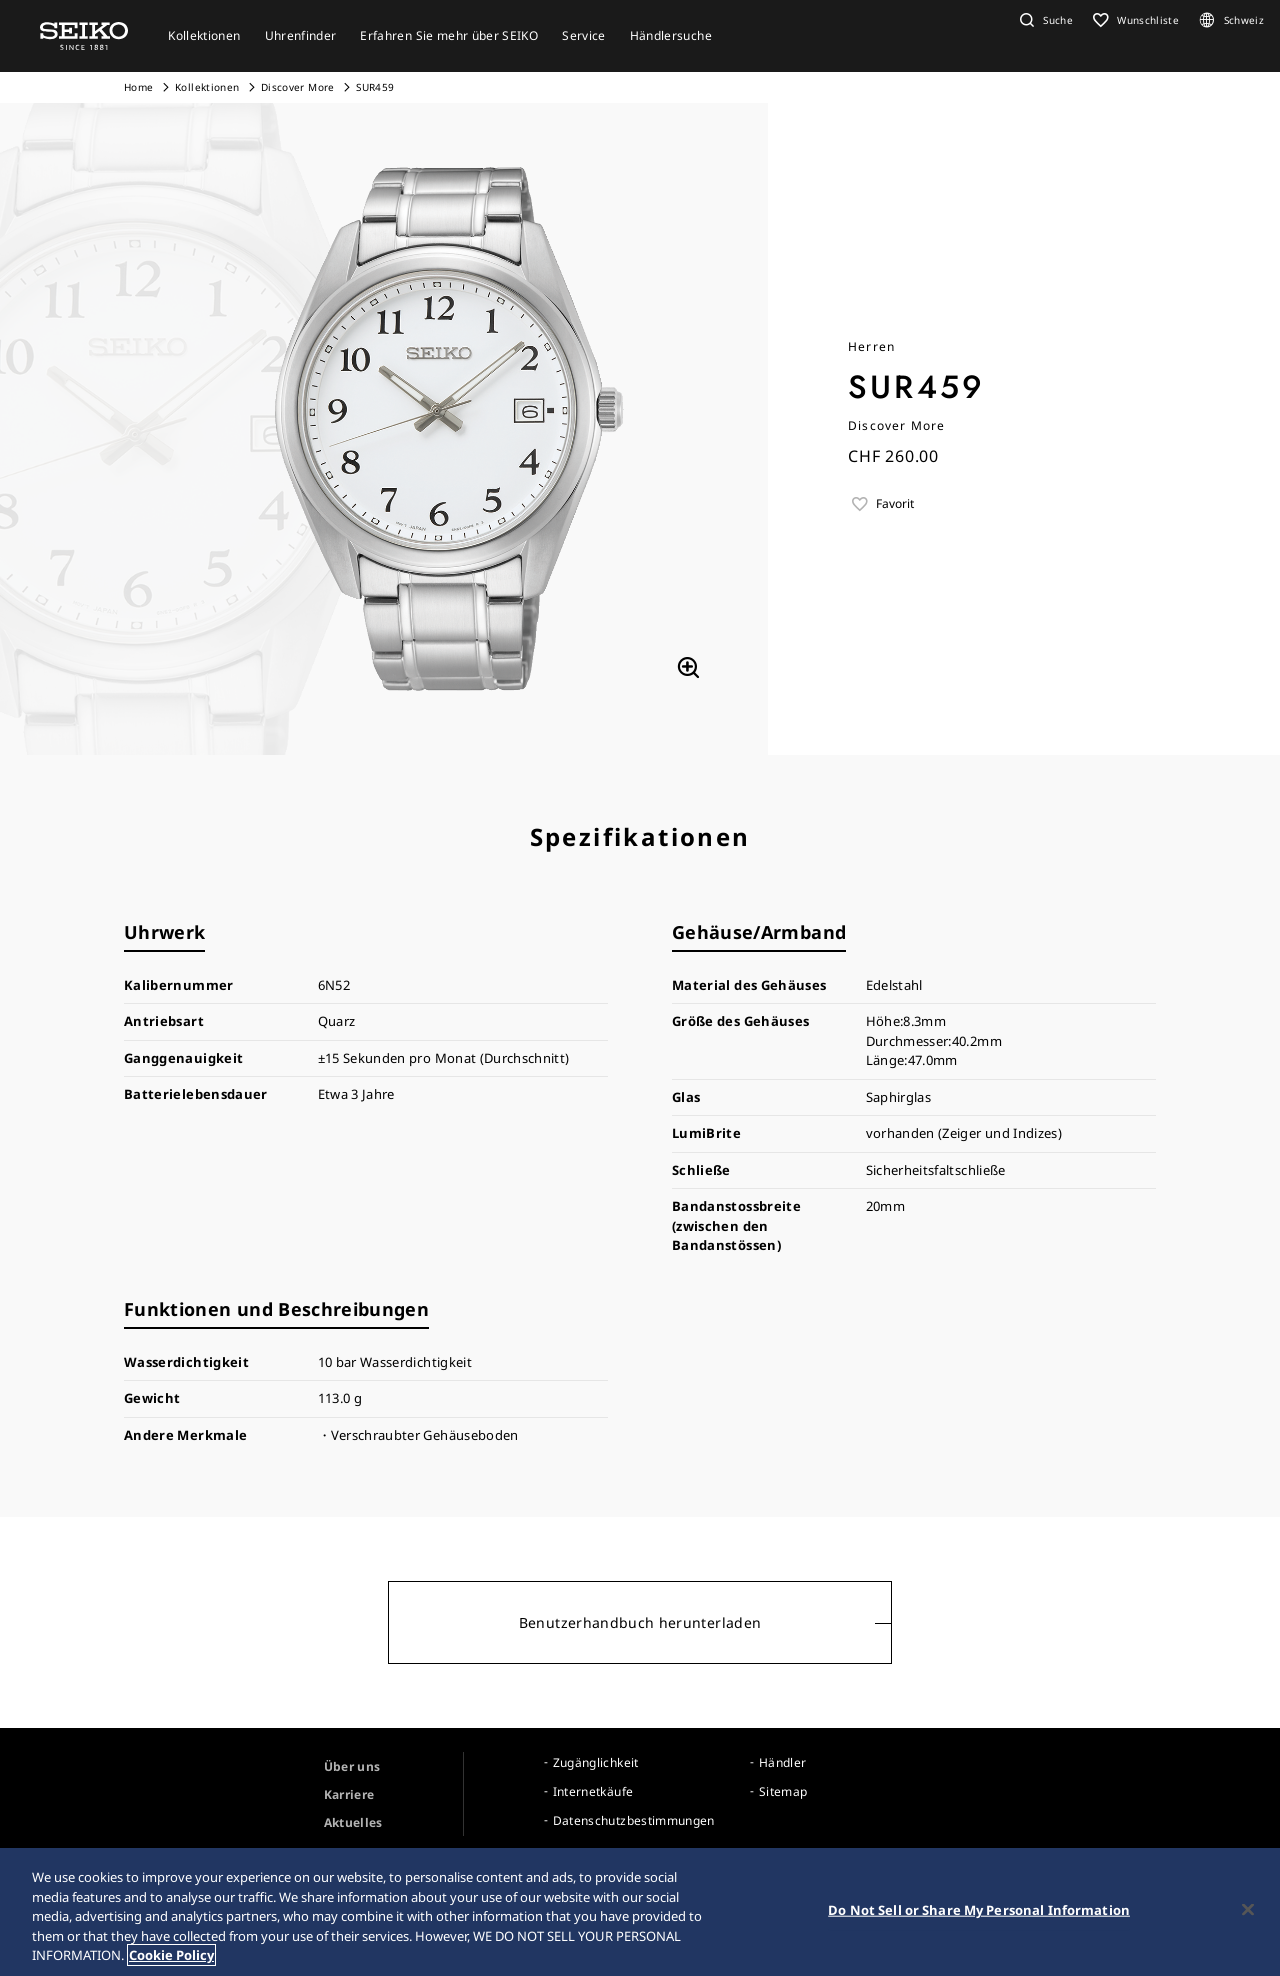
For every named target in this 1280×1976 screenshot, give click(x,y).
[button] (1044, 20)
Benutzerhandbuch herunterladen (640, 1622)
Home (138, 87)
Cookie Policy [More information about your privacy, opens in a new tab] (171, 1957)
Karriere (349, 1794)
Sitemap (783, 1791)
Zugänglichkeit (596, 1762)
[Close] (1248, 1911)
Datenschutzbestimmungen (634, 1820)
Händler (782, 1762)
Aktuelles (353, 1822)
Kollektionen (207, 87)
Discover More (298, 87)
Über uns (352, 1766)
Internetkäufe (593, 1791)
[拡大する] (688, 667)
